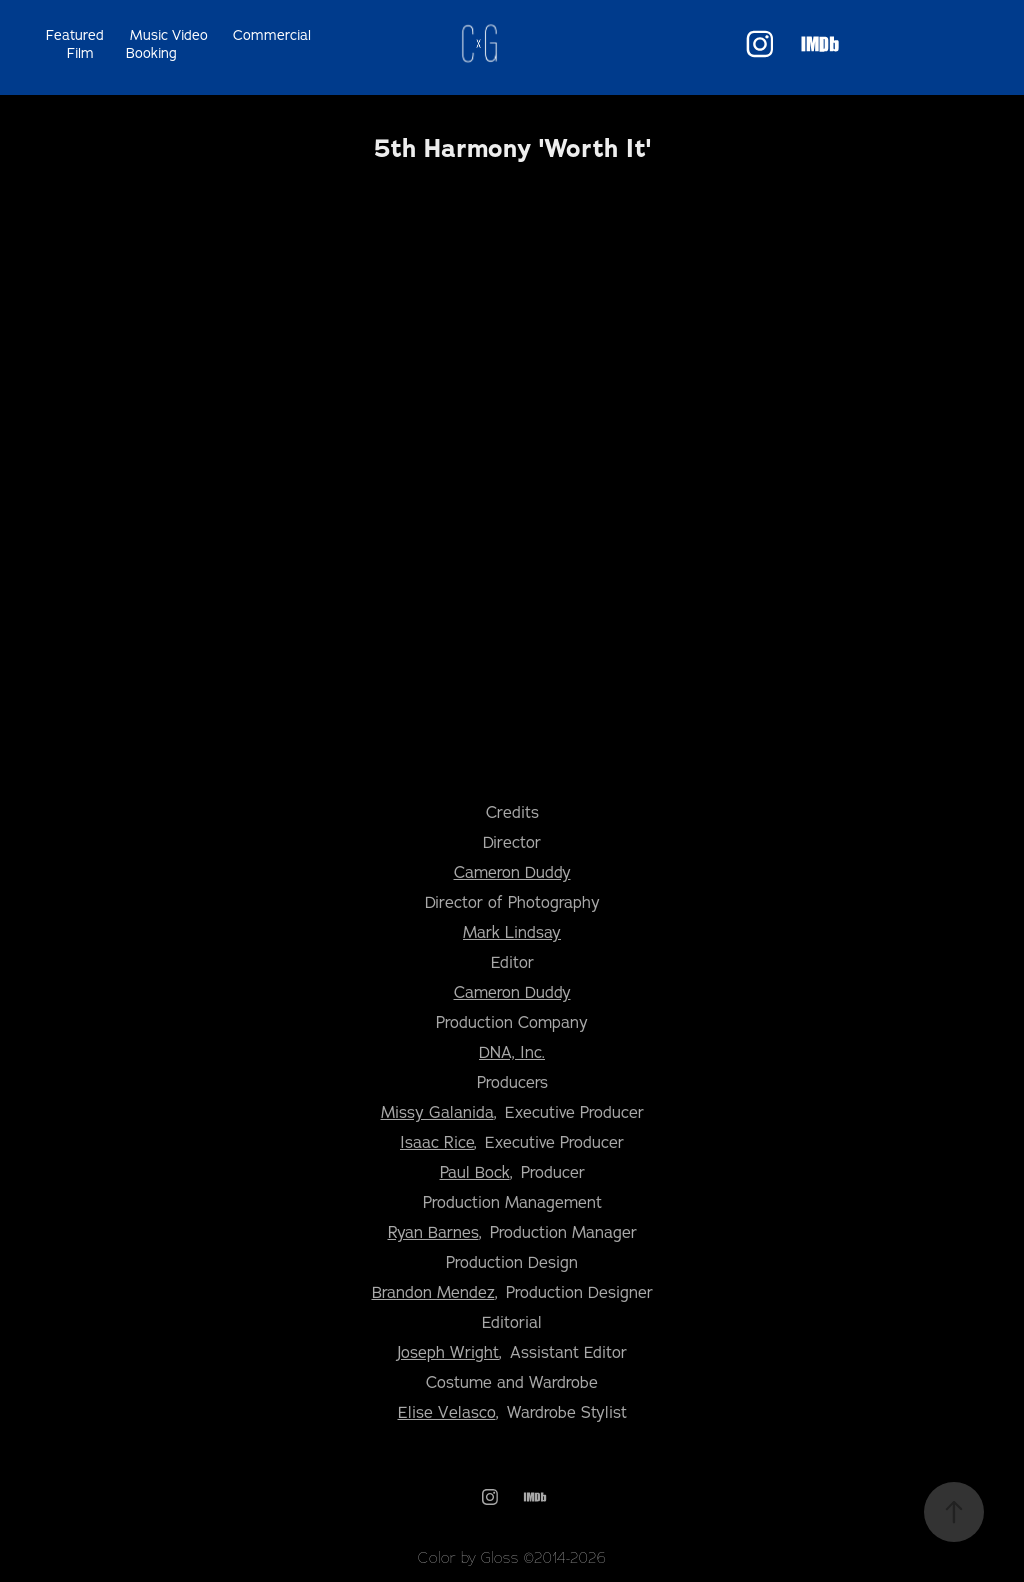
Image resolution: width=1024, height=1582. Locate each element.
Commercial (272, 35)
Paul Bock (475, 1172)
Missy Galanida (437, 1112)
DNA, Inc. (512, 1052)
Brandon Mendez (433, 1292)
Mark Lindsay (512, 932)
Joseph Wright (448, 1352)
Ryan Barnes (433, 1232)
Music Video (169, 35)
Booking (151, 53)
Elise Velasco (447, 1412)
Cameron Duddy (512, 872)
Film (80, 53)
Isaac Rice (437, 1142)
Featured (75, 35)
